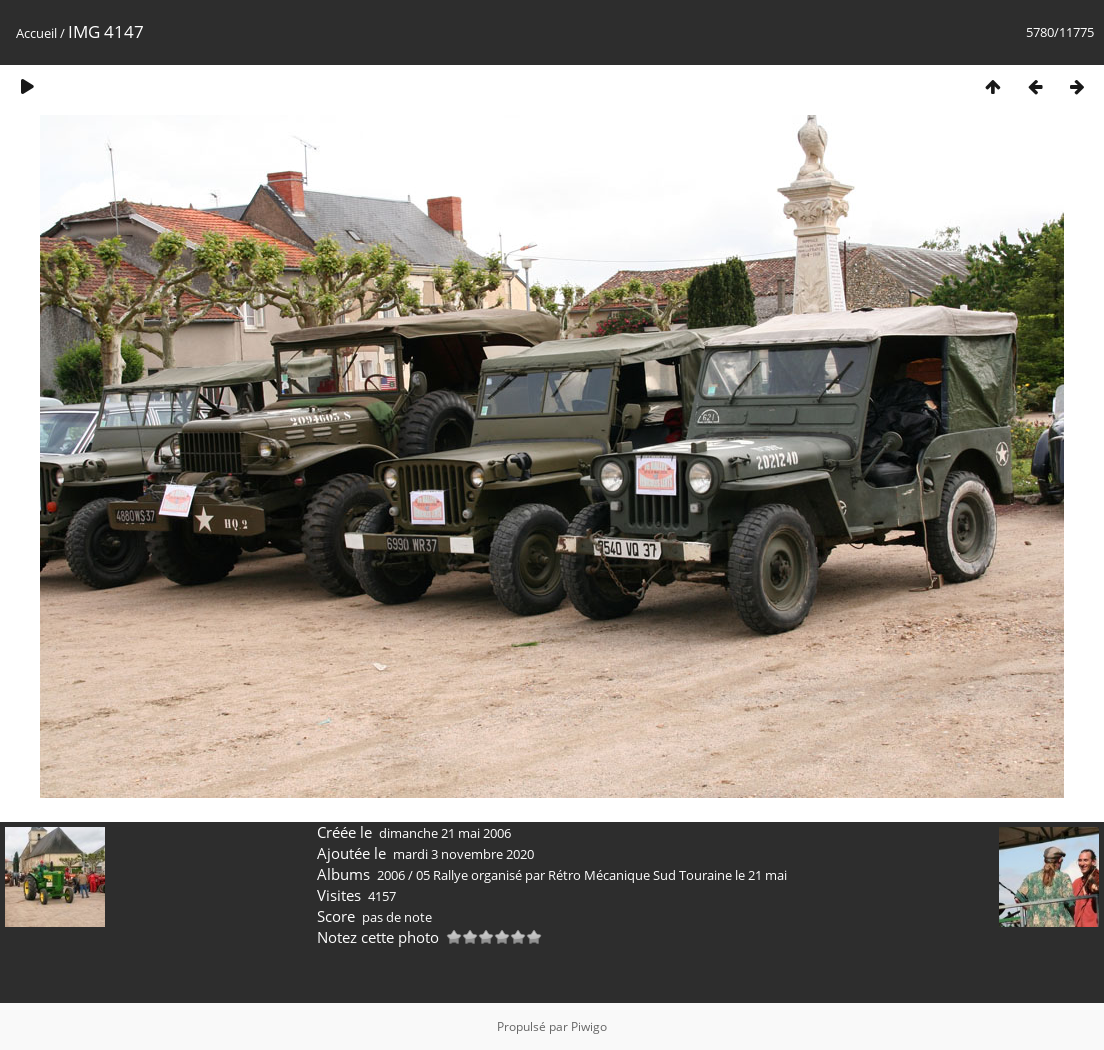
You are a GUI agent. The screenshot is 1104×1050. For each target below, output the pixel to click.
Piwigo (589, 1026)
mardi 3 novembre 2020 (463, 854)
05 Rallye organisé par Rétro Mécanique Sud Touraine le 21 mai (601, 875)
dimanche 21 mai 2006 (445, 833)
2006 (391, 875)
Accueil (36, 33)
